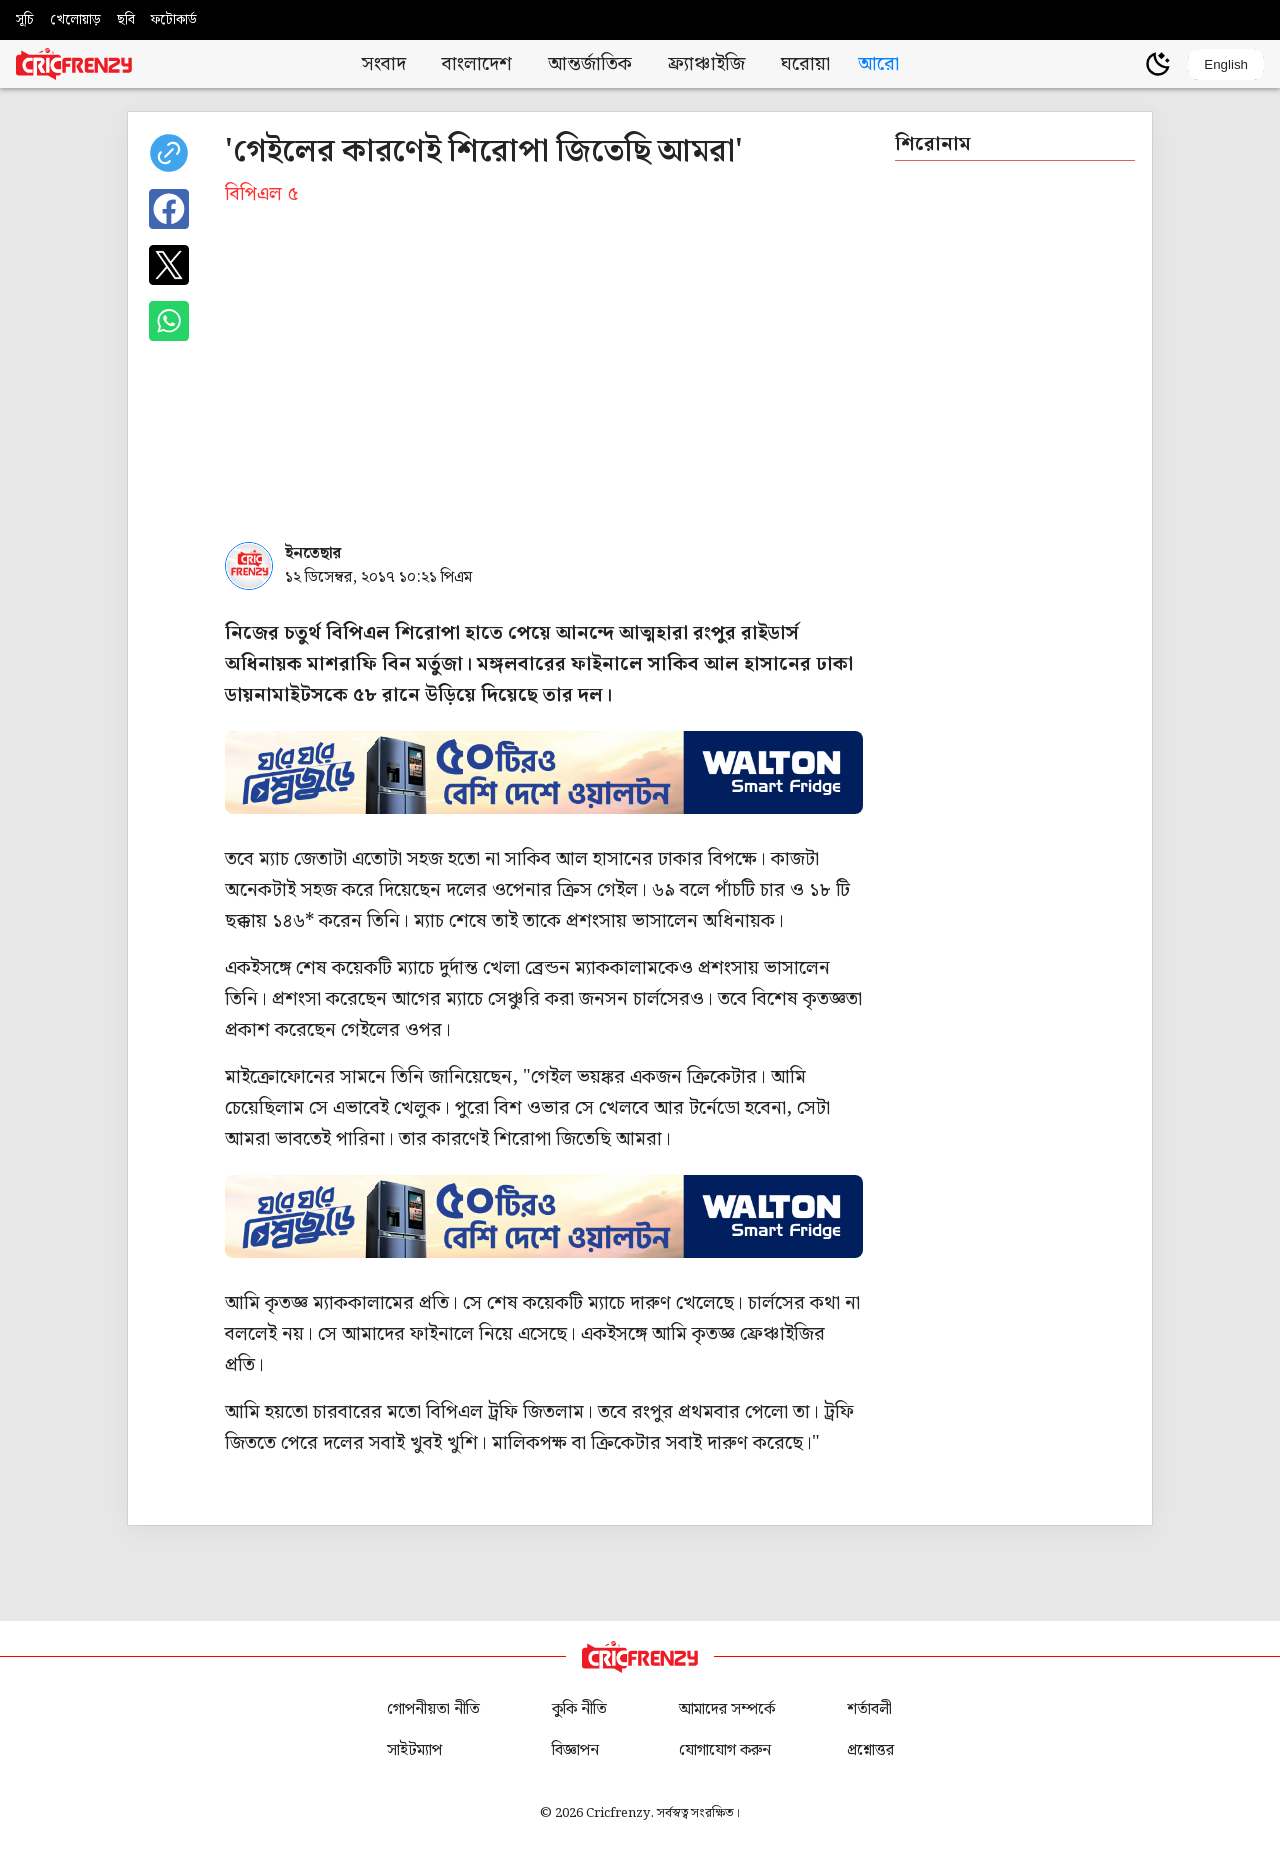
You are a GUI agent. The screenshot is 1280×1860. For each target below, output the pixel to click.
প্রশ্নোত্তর (870, 1750)
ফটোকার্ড (174, 20)
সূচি (25, 20)
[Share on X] (169, 265)
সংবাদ (384, 64)
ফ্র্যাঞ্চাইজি (706, 64)
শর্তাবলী (869, 1709)
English (1226, 64)
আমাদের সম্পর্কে (727, 1709)
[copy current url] (169, 153)
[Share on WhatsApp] (169, 321)
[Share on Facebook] (169, 209)
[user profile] (1124, 64)
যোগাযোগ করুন (725, 1750)
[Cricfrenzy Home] (74, 64)
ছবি (126, 20)
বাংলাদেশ (477, 64)
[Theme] (1158, 64)
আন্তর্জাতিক (590, 64)
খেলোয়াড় (75, 20)
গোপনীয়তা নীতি (433, 1709)
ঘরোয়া (805, 64)
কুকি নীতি (579, 1709)
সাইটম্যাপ (414, 1750)
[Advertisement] (544, 386)
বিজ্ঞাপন (575, 1750)
